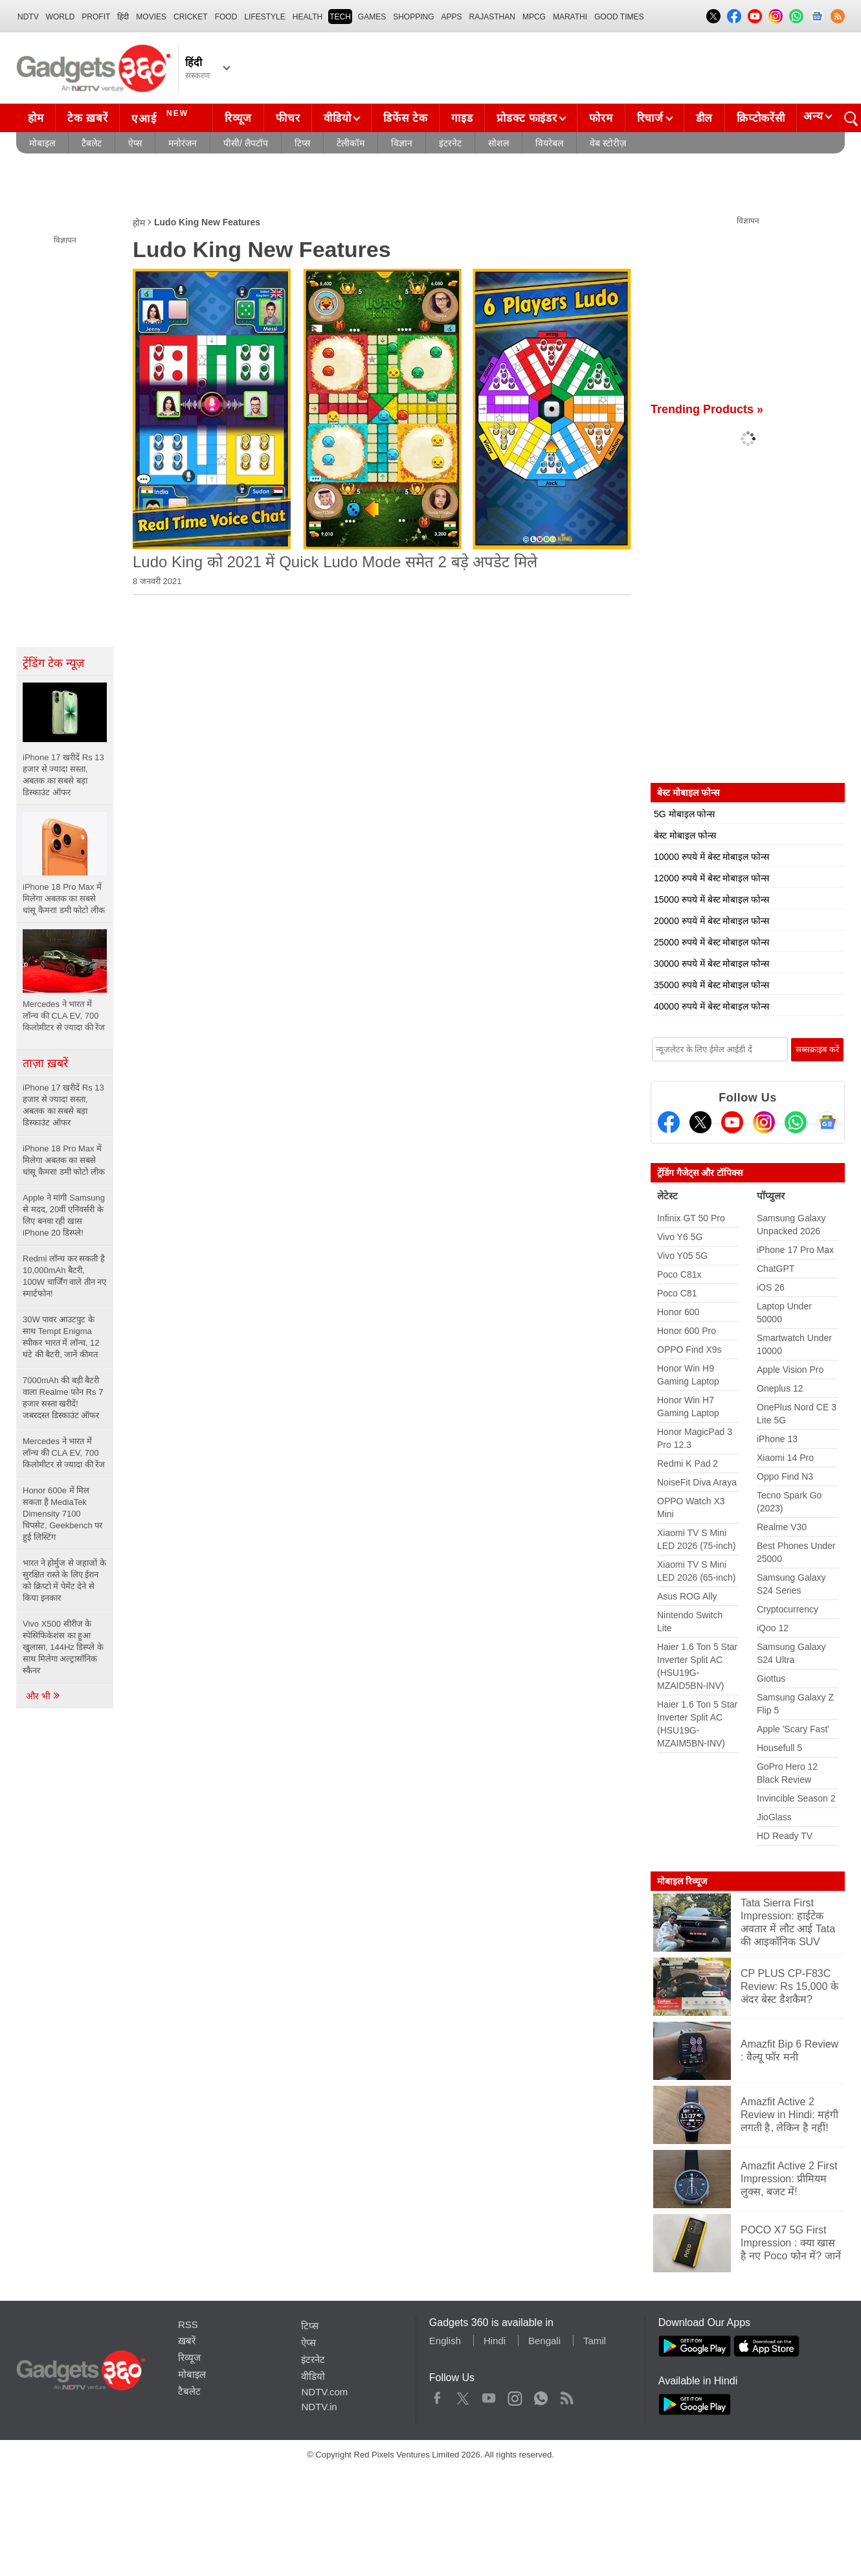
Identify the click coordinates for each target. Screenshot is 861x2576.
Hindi (495, 2340)
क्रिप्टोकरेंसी (761, 118)
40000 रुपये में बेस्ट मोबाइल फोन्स (711, 1006)
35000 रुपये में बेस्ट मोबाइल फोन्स (711, 985)
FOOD (226, 16)
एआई (161, 116)
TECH (340, 16)
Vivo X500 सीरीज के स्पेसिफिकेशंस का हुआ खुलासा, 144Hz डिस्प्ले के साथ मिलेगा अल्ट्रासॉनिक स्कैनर (63, 1647)
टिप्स (302, 143)
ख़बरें (187, 2340)
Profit (96, 16)
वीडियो (337, 118)
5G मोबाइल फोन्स (684, 814)
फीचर (288, 118)
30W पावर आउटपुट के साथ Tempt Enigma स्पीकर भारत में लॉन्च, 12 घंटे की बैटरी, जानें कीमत (61, 1337)
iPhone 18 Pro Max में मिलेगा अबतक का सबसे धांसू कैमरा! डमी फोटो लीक (64, 1160)
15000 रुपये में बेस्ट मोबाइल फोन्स (711, 899)
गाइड (462, 118)
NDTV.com (324, 2391)
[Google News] (827, 1122)
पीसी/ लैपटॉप (245, 143)
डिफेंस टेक (405, 118)
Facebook (437, 2395)
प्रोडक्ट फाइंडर (527, 118)
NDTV (28, 16)
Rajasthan (492, 16)
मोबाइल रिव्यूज (682, 1881)
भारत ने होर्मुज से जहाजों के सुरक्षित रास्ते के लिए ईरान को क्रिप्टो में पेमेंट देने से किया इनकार (64, 1580)
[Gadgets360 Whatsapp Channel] (796, 1122)
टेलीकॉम (350, 143)
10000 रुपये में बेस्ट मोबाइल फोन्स (711, 857)
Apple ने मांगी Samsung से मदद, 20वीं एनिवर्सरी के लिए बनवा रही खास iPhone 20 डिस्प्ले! (64, 1215)
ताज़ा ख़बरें (45, 1063)
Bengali (544, 2340)
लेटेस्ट (667, 1195)
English (445, 2340)
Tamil (594, 2340)
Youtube (489, 2395)
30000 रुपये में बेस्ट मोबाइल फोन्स (711, 963)
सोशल (498, 143)
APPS (452, 16)
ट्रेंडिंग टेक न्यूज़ (53, 663)
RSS (188, 2324)
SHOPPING (413, 16)
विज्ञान (401, 143)
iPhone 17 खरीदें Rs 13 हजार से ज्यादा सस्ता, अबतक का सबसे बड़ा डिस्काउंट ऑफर (63, 1105)
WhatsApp (541, 2395)
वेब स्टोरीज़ (608, 143)
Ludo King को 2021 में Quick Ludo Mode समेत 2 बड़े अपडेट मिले (335, 562)
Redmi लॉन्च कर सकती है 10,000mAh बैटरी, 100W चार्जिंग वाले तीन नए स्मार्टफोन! (64, 1276)
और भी (43, 1696)
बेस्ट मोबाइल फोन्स (685, 835)
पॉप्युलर (771, 1195)
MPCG (534, 16)
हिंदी (123, 16)
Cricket (190, 16)
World (60, 16)
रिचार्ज (650, 118)
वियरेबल (549, 143)
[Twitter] (700, 1122)
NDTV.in (319, 2406)
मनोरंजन (182, 143)
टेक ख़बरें (87, 118)
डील (704, 118)
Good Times (618, 16)
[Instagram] (764, 1122)
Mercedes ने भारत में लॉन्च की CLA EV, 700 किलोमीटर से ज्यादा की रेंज (64, 1452)
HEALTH (307, 16)
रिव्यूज (238, 118)
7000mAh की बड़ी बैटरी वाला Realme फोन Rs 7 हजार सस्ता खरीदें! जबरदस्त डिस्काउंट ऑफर (63, 1397)
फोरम (600, 118)
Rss (566, 2395)
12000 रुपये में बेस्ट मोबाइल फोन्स (711, 878)
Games (372, 16)
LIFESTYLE (264, 16)
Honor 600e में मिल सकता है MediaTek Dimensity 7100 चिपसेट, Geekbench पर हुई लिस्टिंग (62, 1514)
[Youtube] (732, 1122)
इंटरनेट (450, 143)
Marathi (570, 16)
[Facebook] (669, 1122)
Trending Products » (707, 409)
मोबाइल (42, 143)
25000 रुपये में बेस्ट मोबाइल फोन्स (711, 942)
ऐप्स (135, 143)
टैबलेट (92, 143)
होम (35, 118)
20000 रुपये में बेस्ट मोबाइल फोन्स (711, 921)
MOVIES (151, 16)
